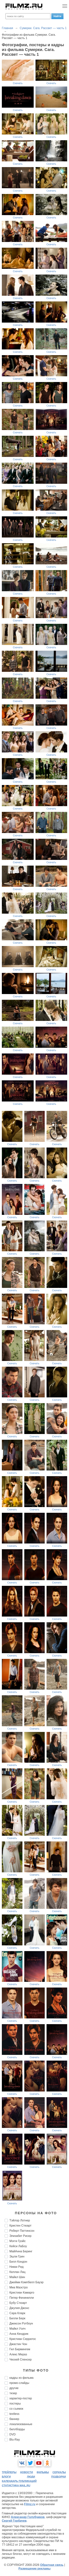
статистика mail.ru (16, 2485)
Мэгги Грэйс (17, 2241)
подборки (58, 2476)
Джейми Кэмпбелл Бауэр (26, 2282)
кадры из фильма (21, 2377)
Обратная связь (51, 2564)
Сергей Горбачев (14, 2520)
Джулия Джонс (19, 2308)
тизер (13, 2393)
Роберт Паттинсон (21, 2230)
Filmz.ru (29, 2504)
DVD (12, 2434)
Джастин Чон (18, 2344)
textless (14, 2413)
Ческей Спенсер (20, 2359)
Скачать (18, 83)
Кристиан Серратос (22, 2338)
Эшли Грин (16, 2256)
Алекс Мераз (18, 2354)
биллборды (17, 2429)
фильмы (43, 2472)
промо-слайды (19, 2382)
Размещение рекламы (34, 2568)
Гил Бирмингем (19, 2349)
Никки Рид (16, 2266)
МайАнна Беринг (20, 2251)
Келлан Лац (17, 2271)
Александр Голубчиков (28, 2517)
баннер (14, 2419)
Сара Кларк (17, 2313)
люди (31, 2476)
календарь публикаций (19, 2481)
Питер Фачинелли (21, 2297)
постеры (15, 2403)
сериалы (59, 2472)
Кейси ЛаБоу (18, 2246)
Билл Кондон (18, 2261)
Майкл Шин (17, 2277)
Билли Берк (17, 2318)
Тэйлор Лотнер (19, 2220)
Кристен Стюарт (20, 2225)
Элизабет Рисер (20, 2235)
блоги (6, 2476)
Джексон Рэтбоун (21, 2323)
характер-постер (20, 2398)
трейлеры (9, 2472)
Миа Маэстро (18, 2287)
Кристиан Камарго (21, 2292)
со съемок (16, 2408)
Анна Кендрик (18, 2333)
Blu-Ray (14, 2439)
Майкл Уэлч (17, 2328)
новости (26, 2472)
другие (14, 2388)
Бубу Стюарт (18, 2302)
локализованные (20, 2424)
